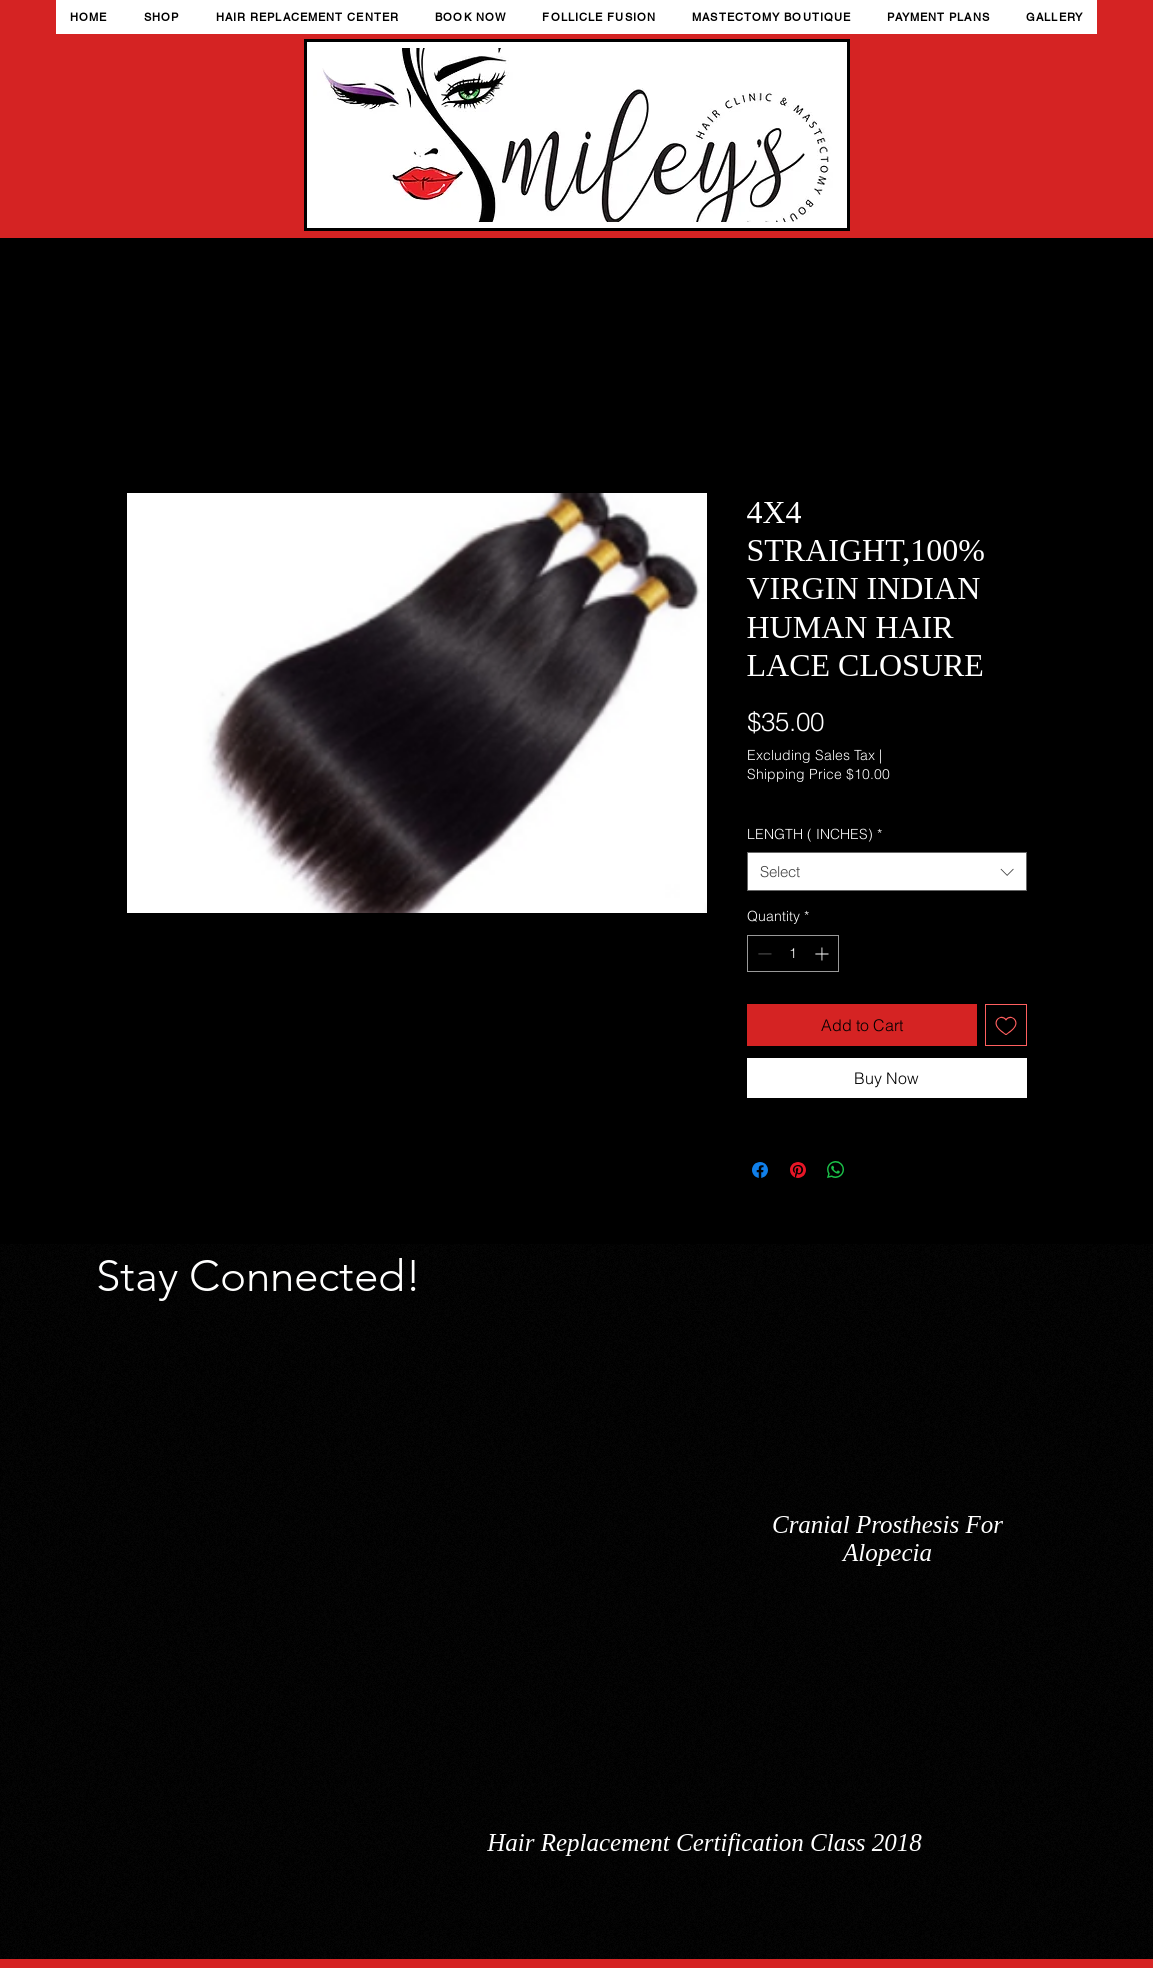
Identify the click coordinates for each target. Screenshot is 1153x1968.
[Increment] (823, 953)
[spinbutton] (793, 953)
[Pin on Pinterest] (798, 1170)
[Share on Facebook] (760, 1170)
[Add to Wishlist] (1006, 1025)
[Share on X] (874, 1170)
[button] (162, 17)
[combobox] (887, 871)
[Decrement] (762, 953)
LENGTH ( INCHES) (814, 834)
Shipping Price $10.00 (818, 774)
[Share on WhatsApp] (836, 1170)
